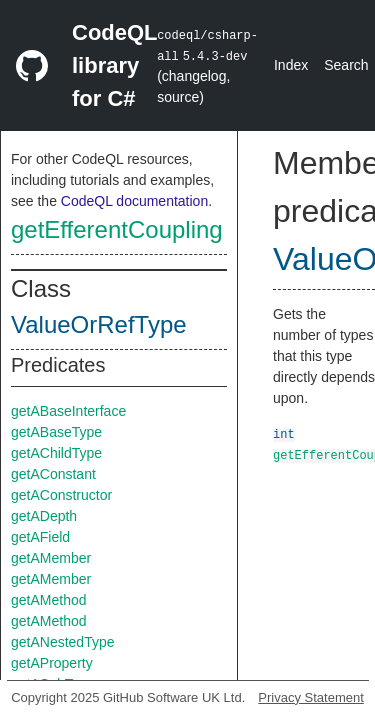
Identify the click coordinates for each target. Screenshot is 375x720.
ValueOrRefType (99, 324)
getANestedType (63, 642)
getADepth (44, 516)
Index (291, 65)
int (284, 433)
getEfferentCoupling (117, 229)
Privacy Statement (311, 697)
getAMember (51, 558)
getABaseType (56, 432)
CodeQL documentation (134, 201)
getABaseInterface (68, 411)
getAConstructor (61, 495)
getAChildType (56, 453)
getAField (40, 537)
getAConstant (53, 474)
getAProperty (52, 663)
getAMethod (49, 600)
